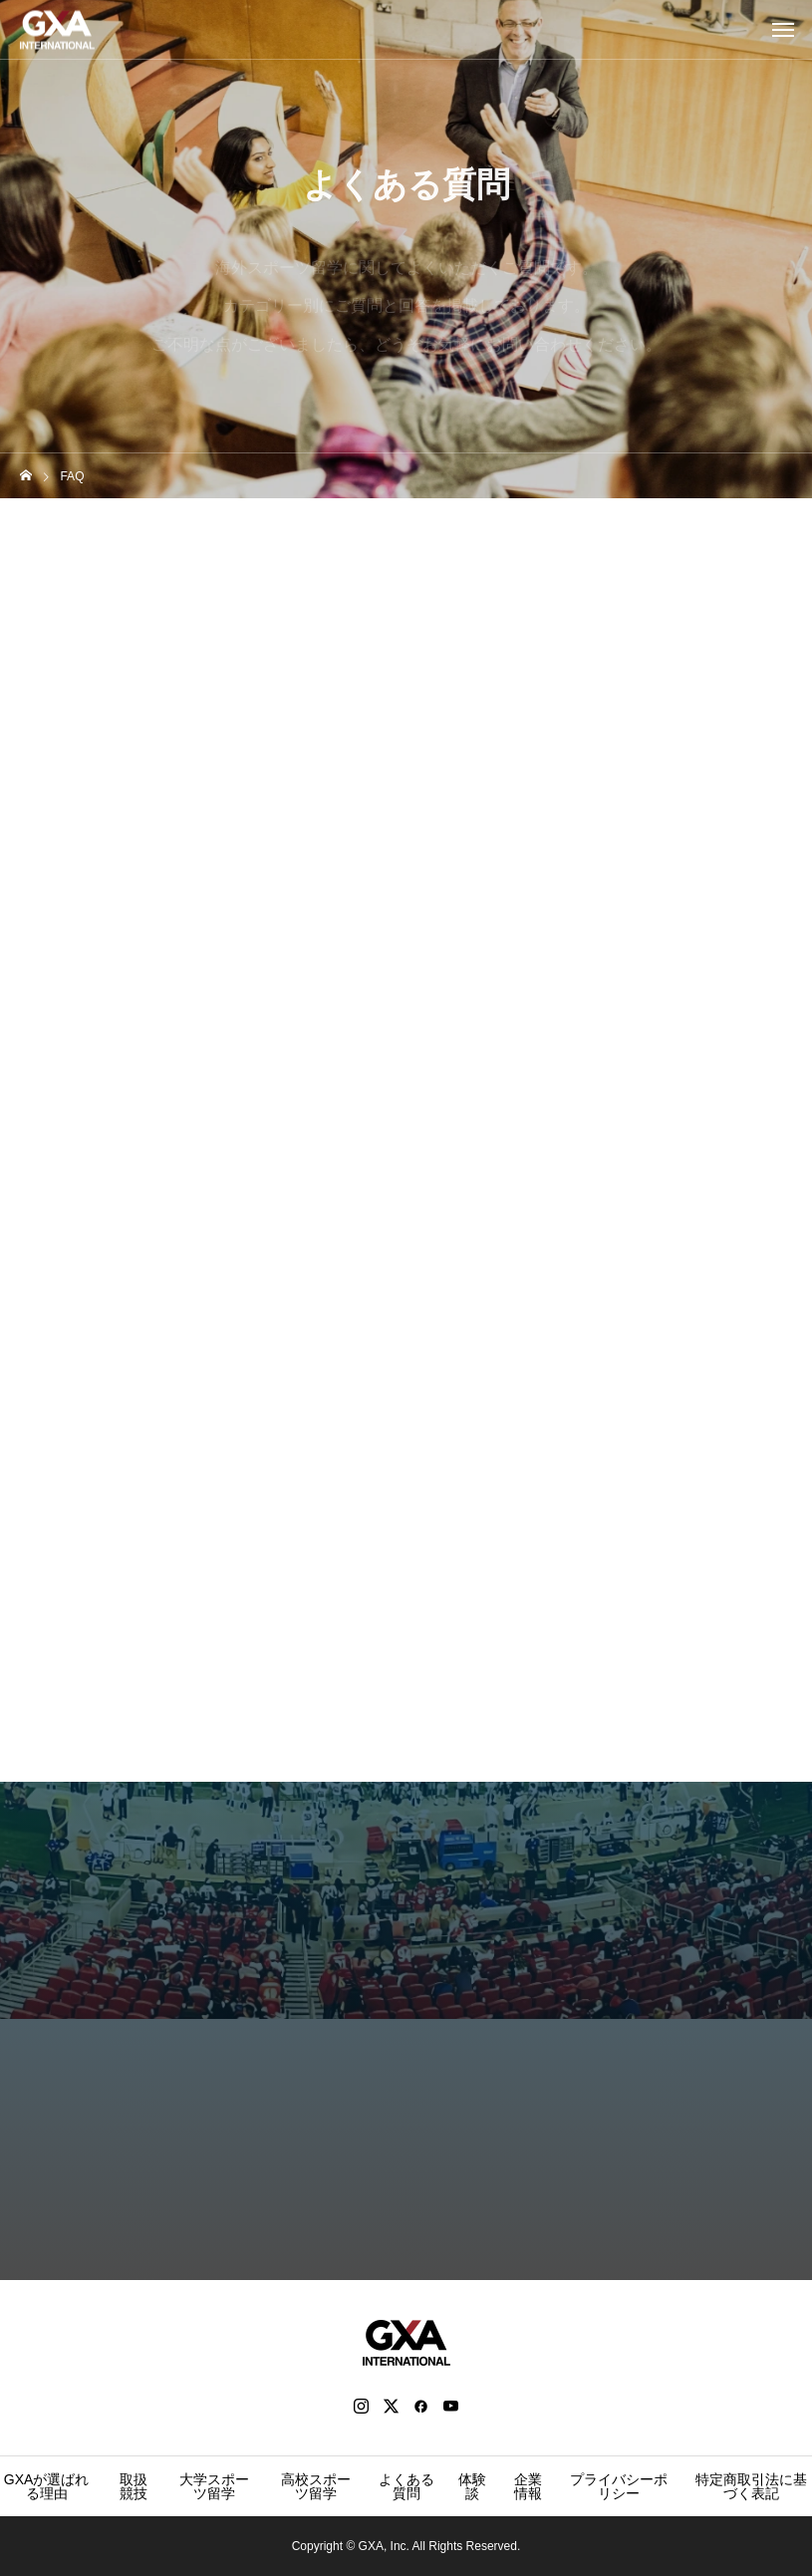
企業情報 (528, 2486)
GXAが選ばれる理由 (47, 2486)
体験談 (472, 2486)
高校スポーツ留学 (316, 2486)
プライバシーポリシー (619, 2486)
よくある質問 (406, 2486)
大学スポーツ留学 (214, 2486)
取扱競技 (133, 2486)
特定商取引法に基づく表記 (751, 2486)
